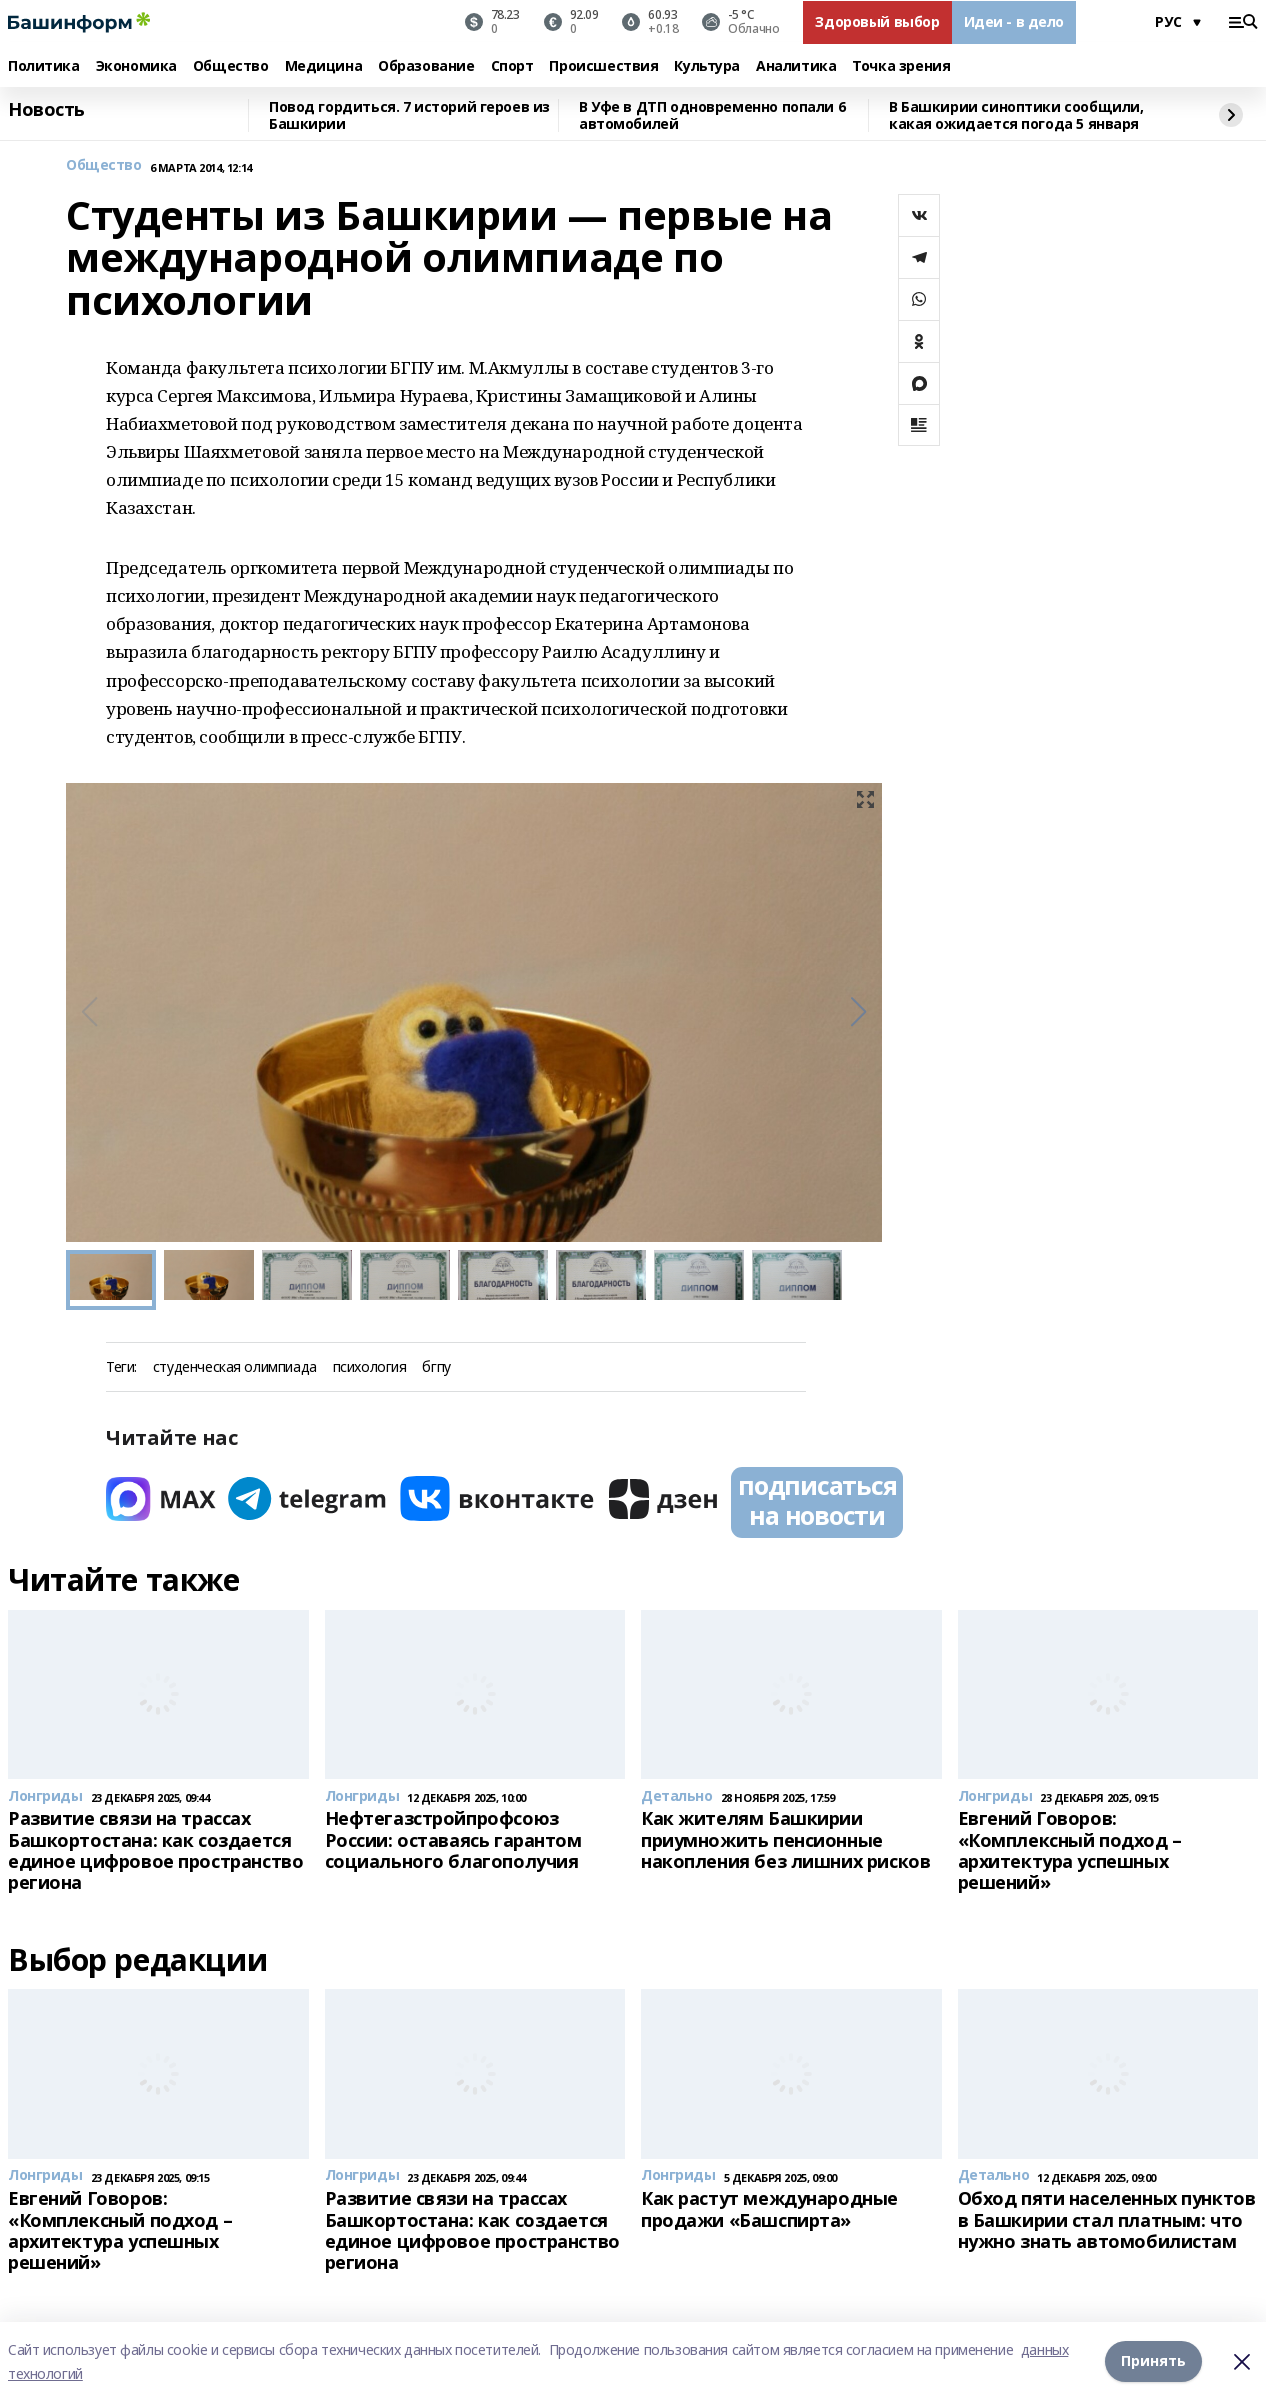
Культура (707, 66)
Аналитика (796, 66)
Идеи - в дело (1014, 21)
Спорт (512, 66)
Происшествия (603, 66)
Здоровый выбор (877, 21)
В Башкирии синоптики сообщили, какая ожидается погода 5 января (1016, 115)
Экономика (136, 66)
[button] (858, 1012)
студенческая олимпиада (235, 1367)
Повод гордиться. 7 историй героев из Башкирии (409, 115)
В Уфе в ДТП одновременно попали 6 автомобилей (712, 115)
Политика (44, 66)
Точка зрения (901, 66)
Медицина (324, 66)
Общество (231, 66)
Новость (46, 110)
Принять (1153, 2361)
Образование (426, 66)
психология (370, 1367)
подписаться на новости (817, 1500)
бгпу (436, 1367)
